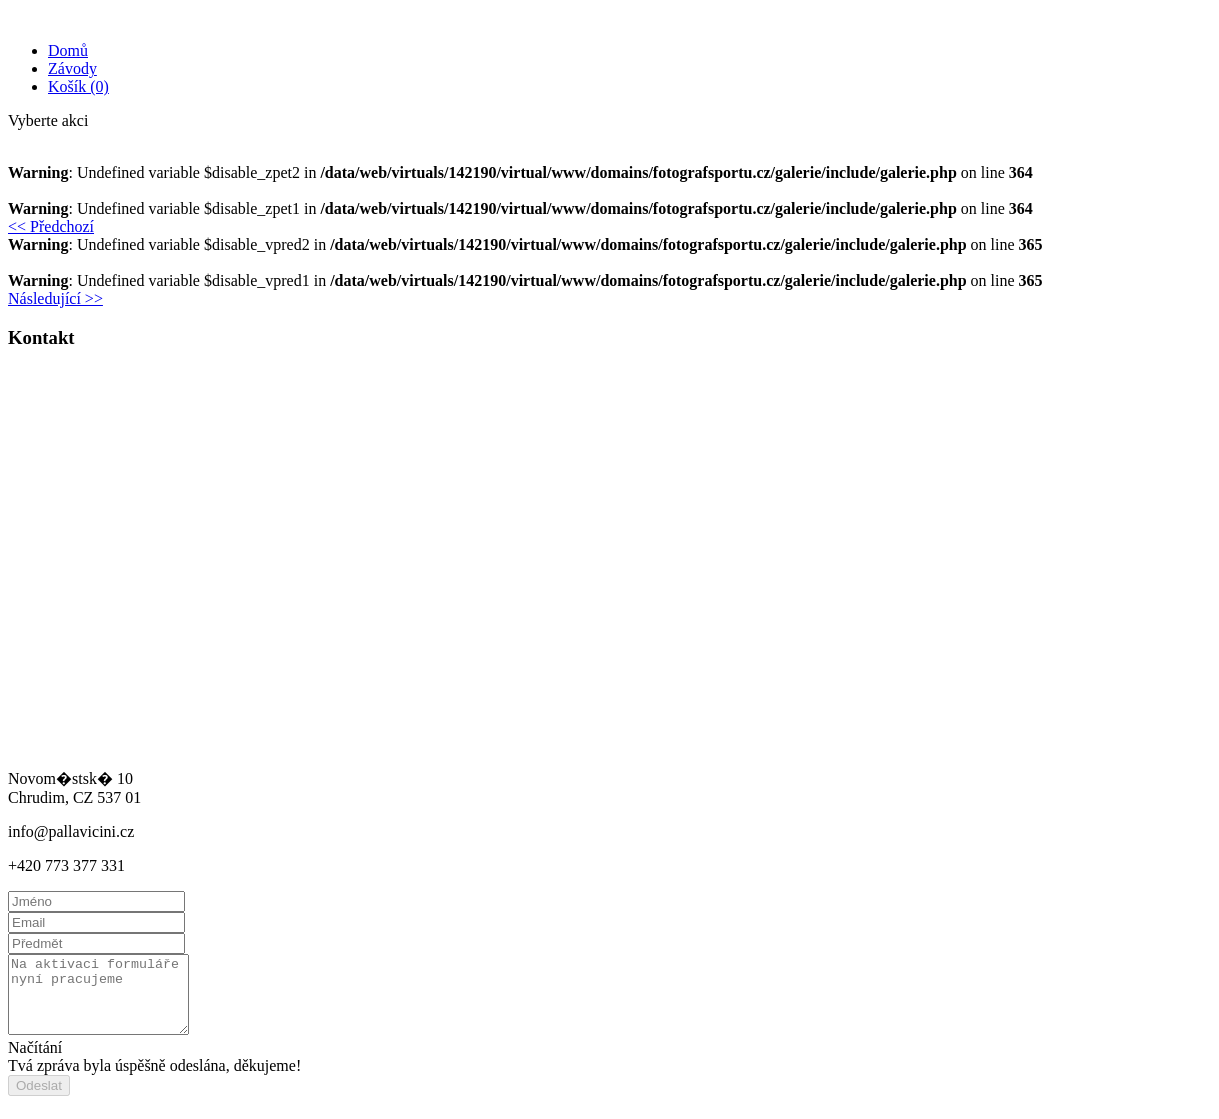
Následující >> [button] (55, 298)
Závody (72, 68)
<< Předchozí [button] (51, 226)
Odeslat (39, 1100)
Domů (68, 50)
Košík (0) (78, 86)
